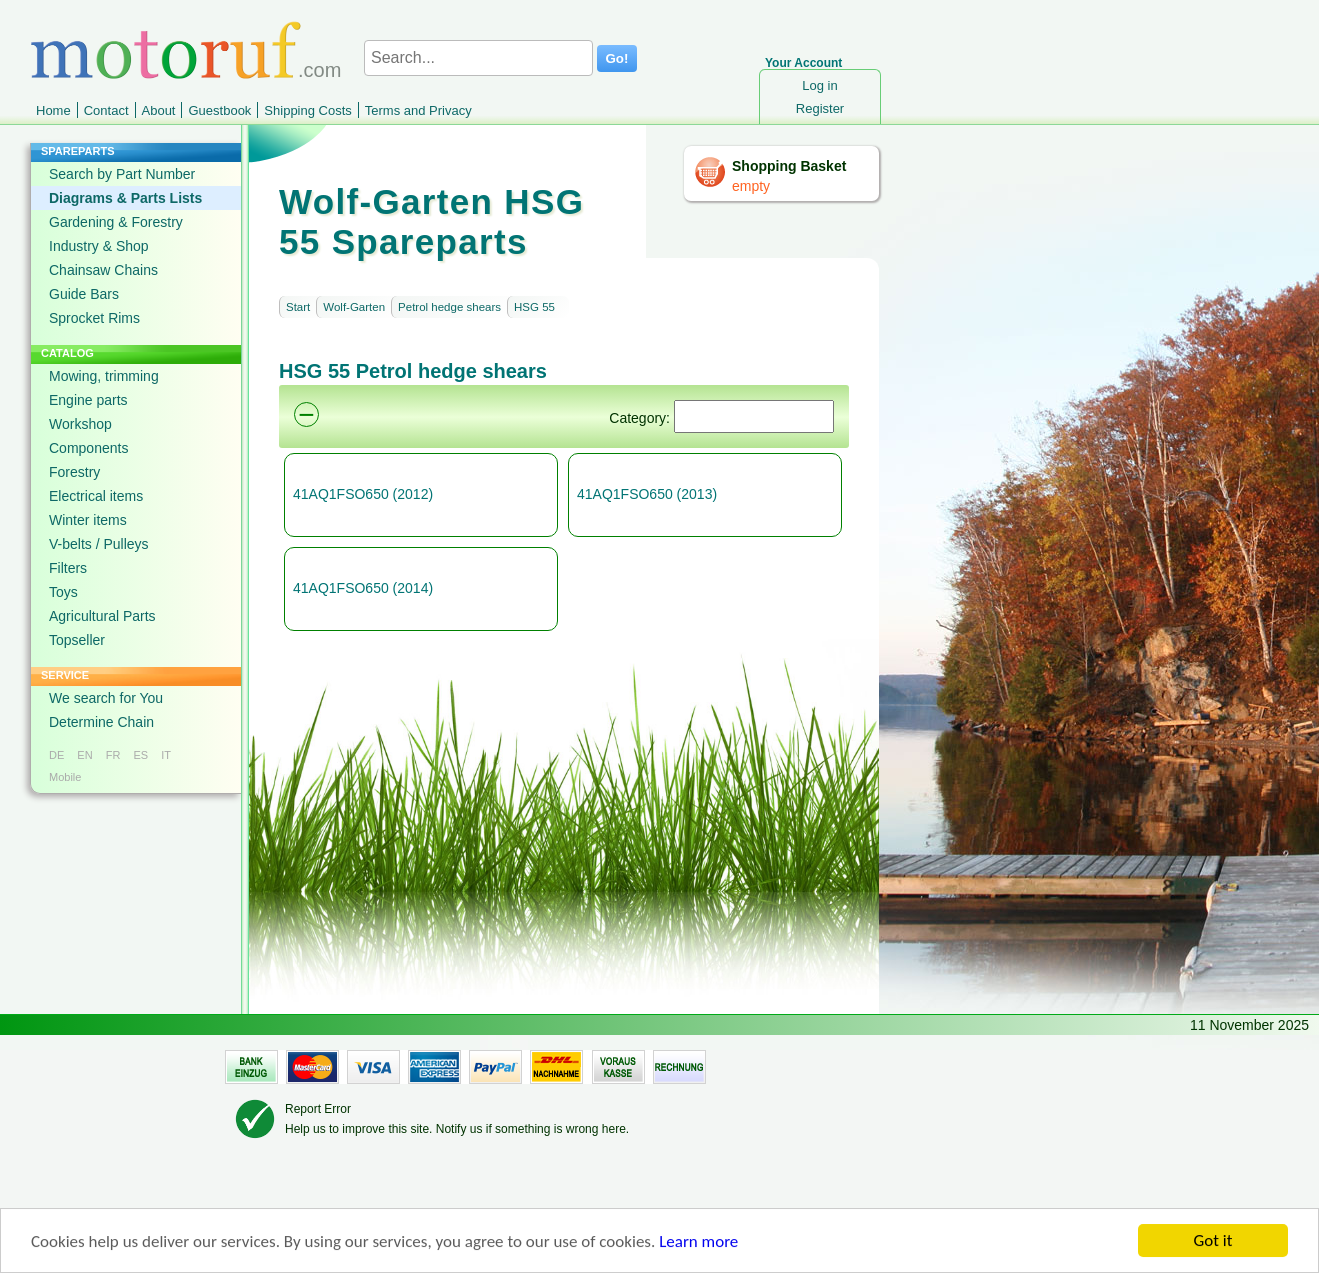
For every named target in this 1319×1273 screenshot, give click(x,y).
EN (84, 755)
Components (88, 448)
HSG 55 (534, 307)
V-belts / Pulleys (99, 544)
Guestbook (219, 110)
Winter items (88, 520)
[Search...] (478, 58)
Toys (63, 592)
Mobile (65, 777)
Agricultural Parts (102, 616)
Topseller (77, 640)
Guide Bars (84, 294)
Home (53, 110)
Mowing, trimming (104, 376)
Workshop (80, 424)
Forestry (74, 472)
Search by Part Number (122, 174)
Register (820, 108)
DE (56, 755)
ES (140, 755)
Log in (819, 85)
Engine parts (88, 400)
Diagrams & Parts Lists (125, 198)
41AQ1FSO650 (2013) (647, 494)
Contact (106, 110)
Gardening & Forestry (116, 222)
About (159, 110)
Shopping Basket (789, 166)
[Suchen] (754, 416)
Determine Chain (101, 722)
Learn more (698, 1242)
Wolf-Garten (354, 307)
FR (113, 755)
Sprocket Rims (94, 318)
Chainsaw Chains (103, 270)
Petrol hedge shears (449, 307)
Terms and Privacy (418, 110)
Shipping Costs (307, 110)
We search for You (106, 698)
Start (298, 307)
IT (166, 755)
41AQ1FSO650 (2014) (363, 588)
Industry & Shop (99, 246)
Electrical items (96, 496)
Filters (68, 568)
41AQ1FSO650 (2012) (363, 494)
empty (751, 186)
